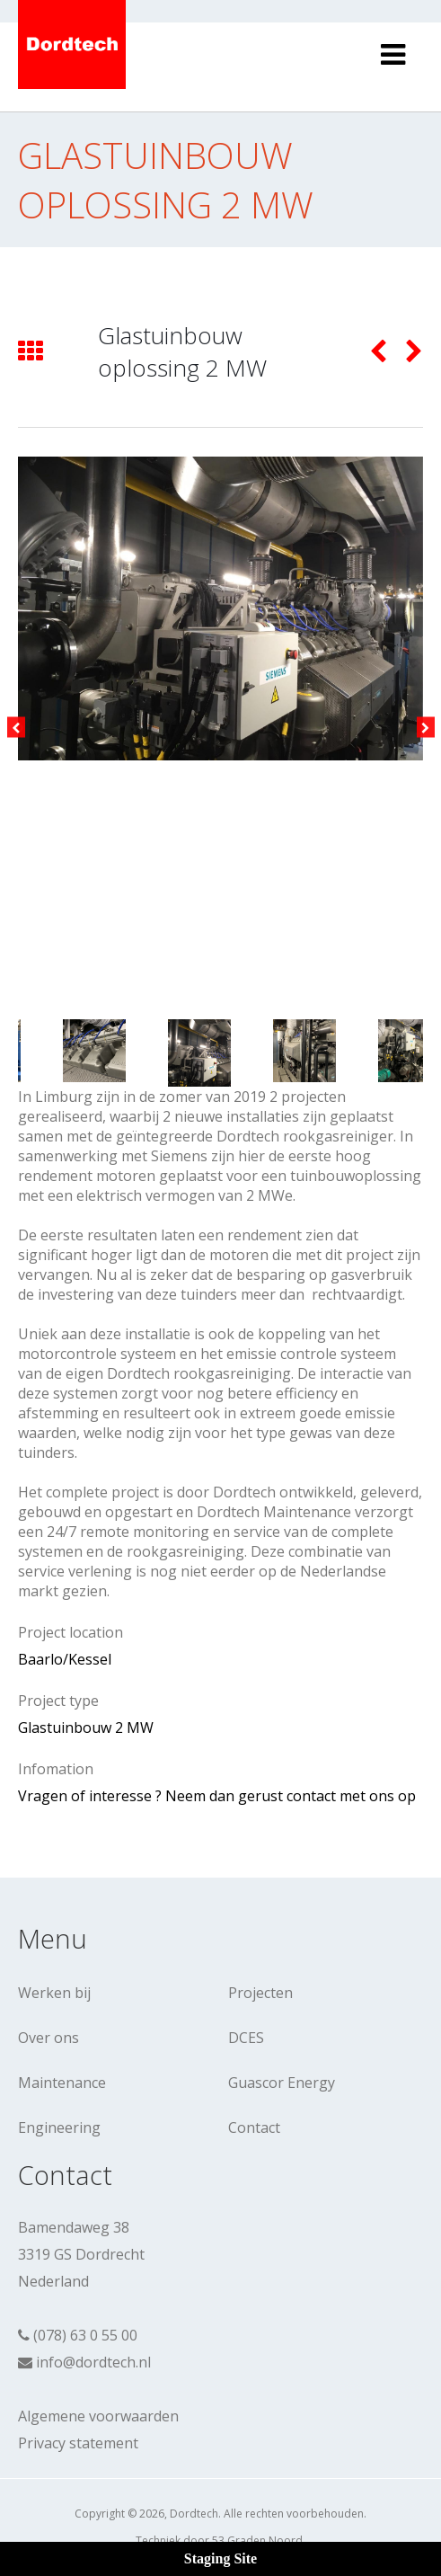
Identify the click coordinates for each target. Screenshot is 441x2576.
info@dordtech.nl (93, 2362)
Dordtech (194, 2513)
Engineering (59, 2127)
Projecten (260, 1993)
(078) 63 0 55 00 (85, 2335)
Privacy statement (78, 2443)
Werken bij (54, 1993)
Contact (254, 2127)
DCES (246, 2037)
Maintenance (62, 2082)
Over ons (48, 2037)
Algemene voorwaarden (98, 2416)
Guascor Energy (281, 2082)
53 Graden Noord (257, 2540)
